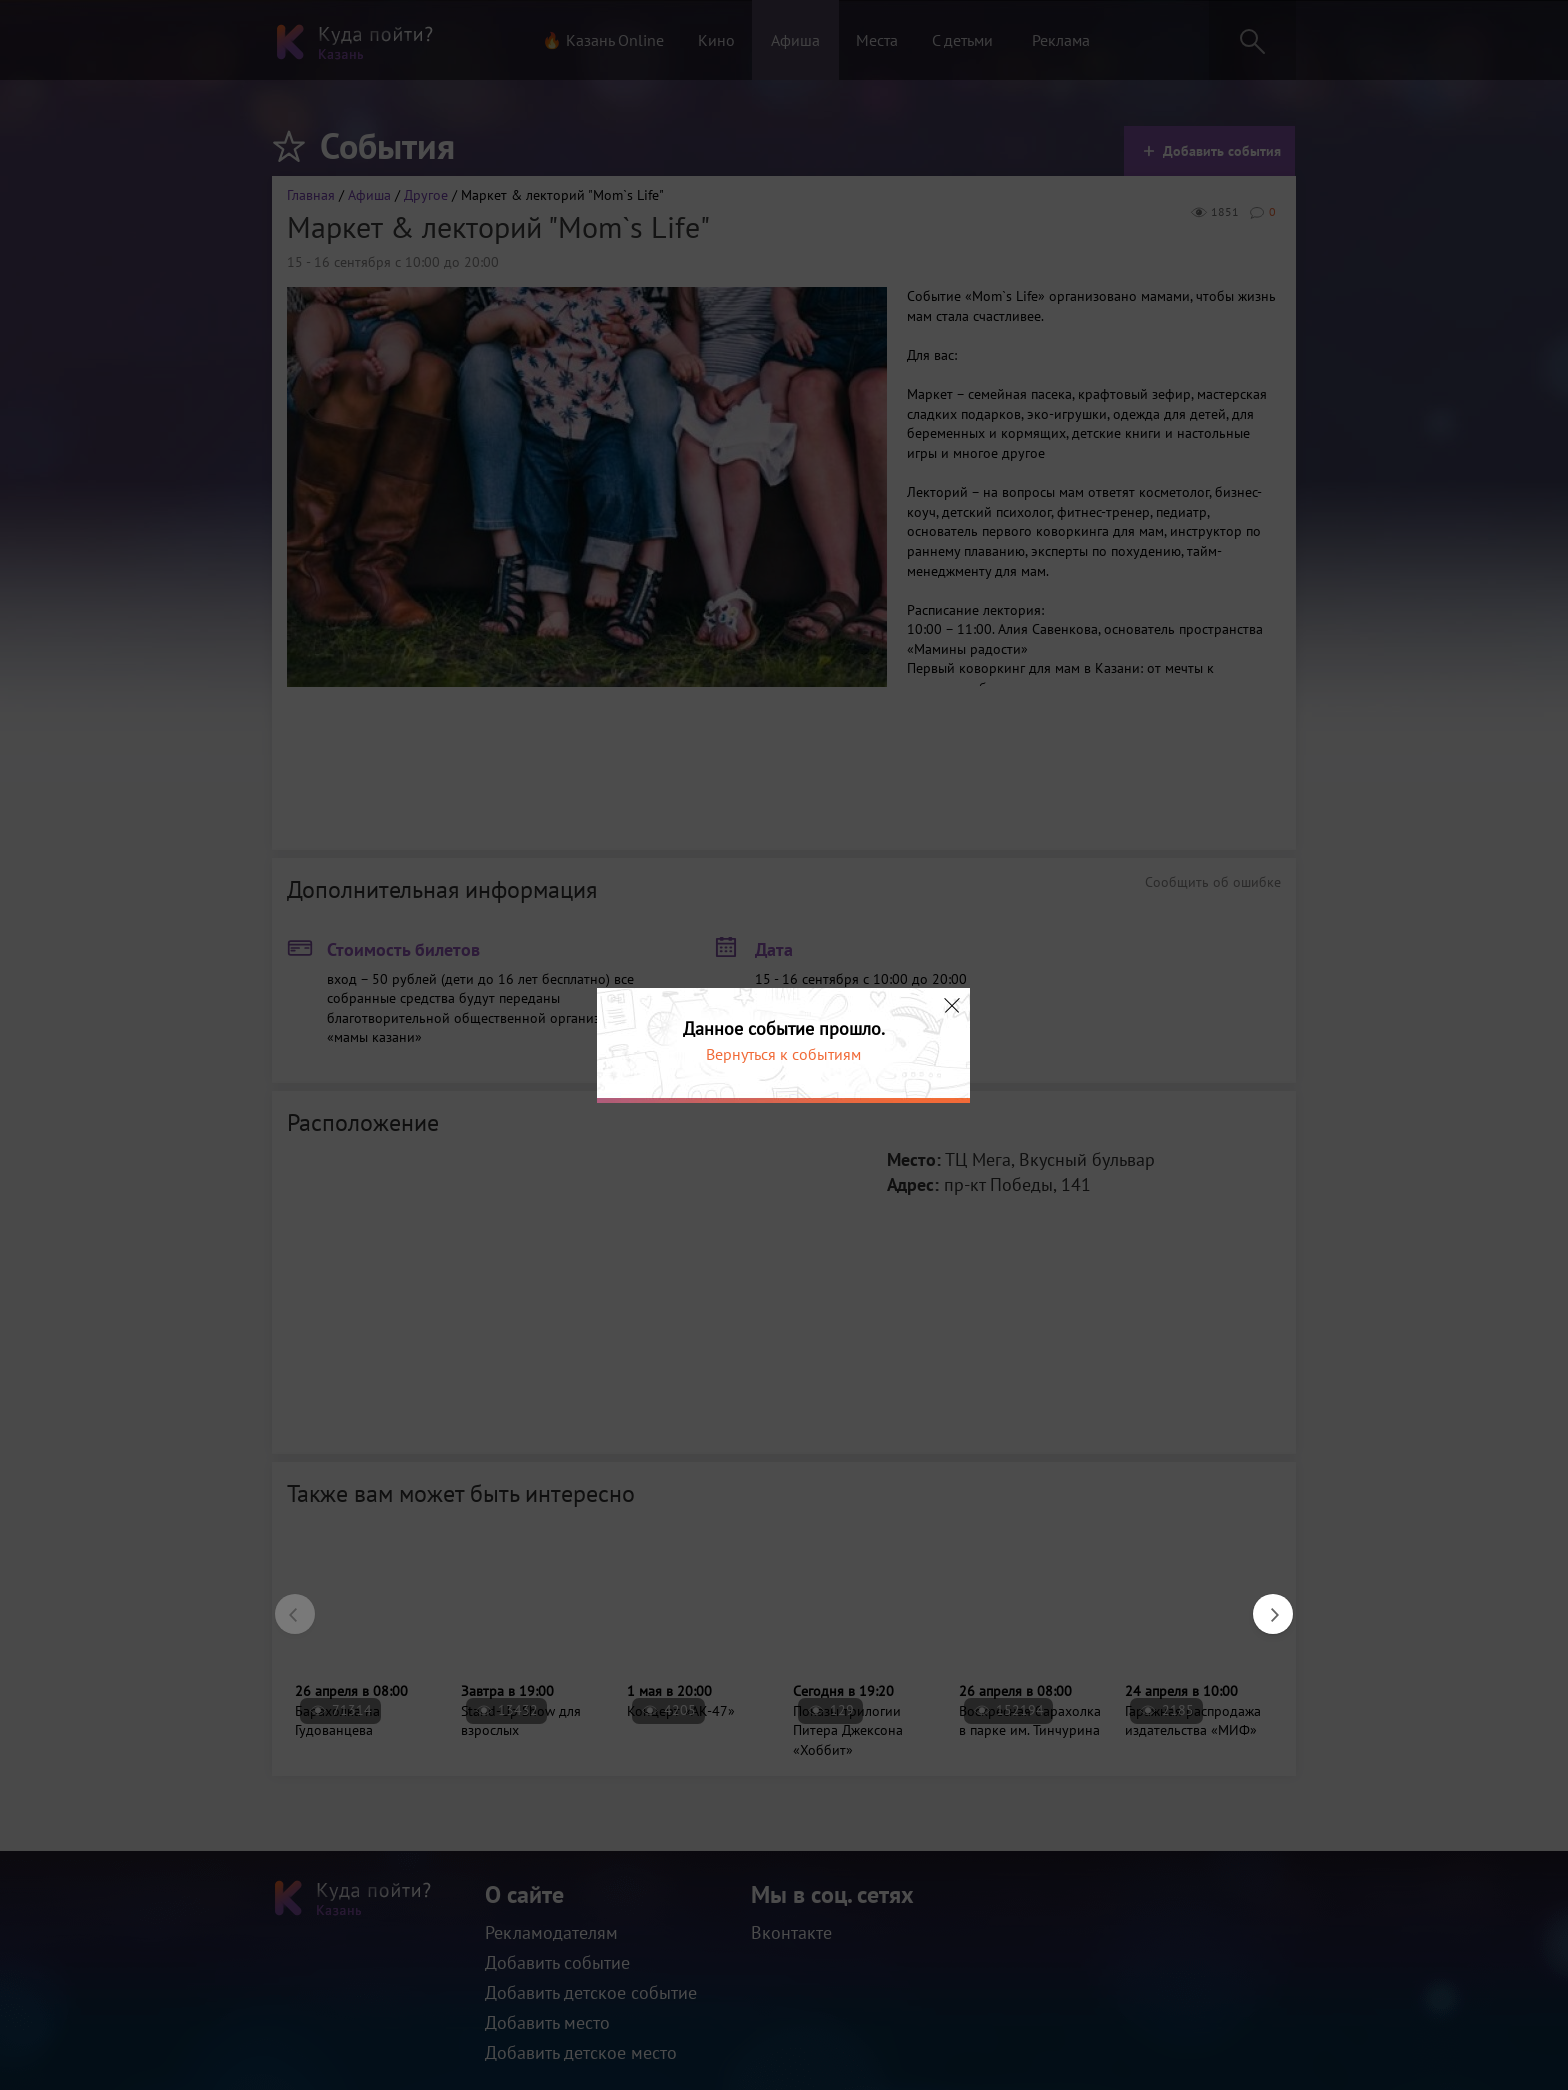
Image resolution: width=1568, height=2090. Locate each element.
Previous (285, 1604)
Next (1263, 1604)
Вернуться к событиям (783, 1054)
